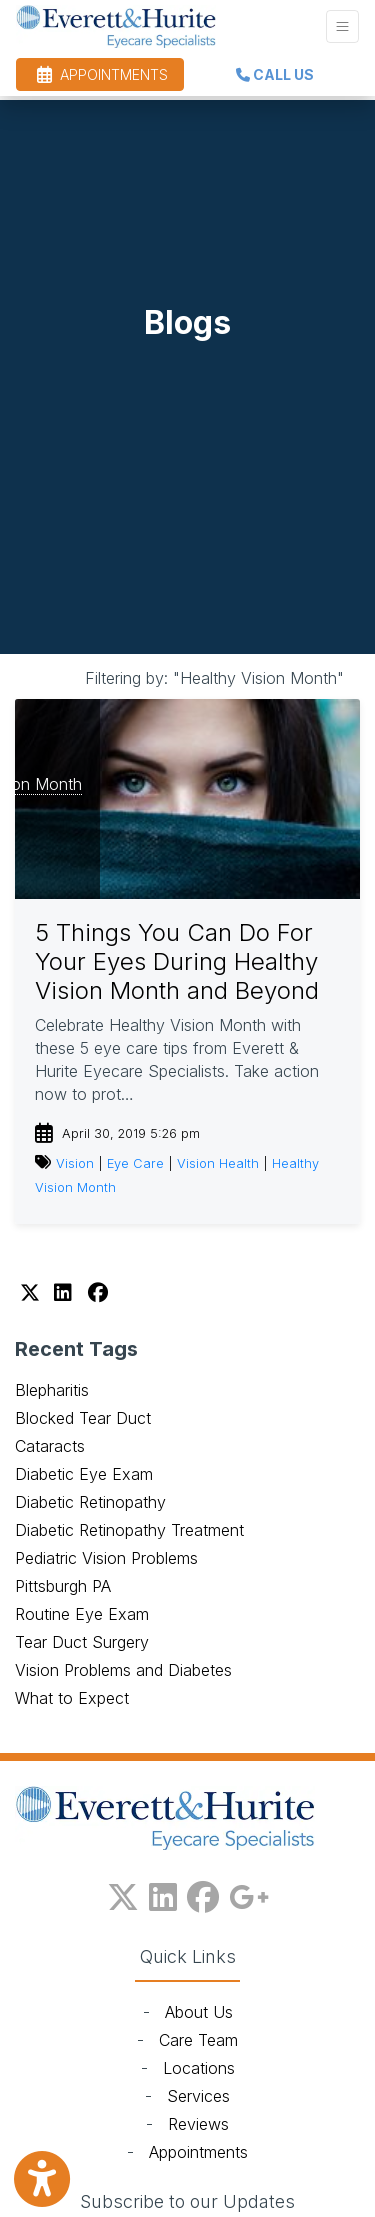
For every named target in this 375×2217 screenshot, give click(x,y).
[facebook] (203, 1893)
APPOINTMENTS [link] (102, 74)
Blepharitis (52, 1390)
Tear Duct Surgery (82, 1642)
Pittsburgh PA (63, 1586)
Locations (199, 2068)
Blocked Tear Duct (83, 1418)
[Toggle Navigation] (342, 26)
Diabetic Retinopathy (90, 1502)
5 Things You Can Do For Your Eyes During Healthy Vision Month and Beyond (177, 961)
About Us (199, 2012)
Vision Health (218, 1163)
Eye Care (135, 1163)
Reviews (198, 2124)
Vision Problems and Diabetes (123, 1670)
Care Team (198, 2040)
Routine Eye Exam (82, 1614)
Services (198, 2096)
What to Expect (72, 1698)
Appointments (198, 2152)
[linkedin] (163, 1893)
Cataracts (50, 1446)
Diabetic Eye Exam (84, 1474)
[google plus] (249, 1893)
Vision (75, 1163)
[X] (32, 1293)
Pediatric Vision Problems (106, 1558)
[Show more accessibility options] (42, 2179)
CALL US (275, 74)
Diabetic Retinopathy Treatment (129, 1530)
